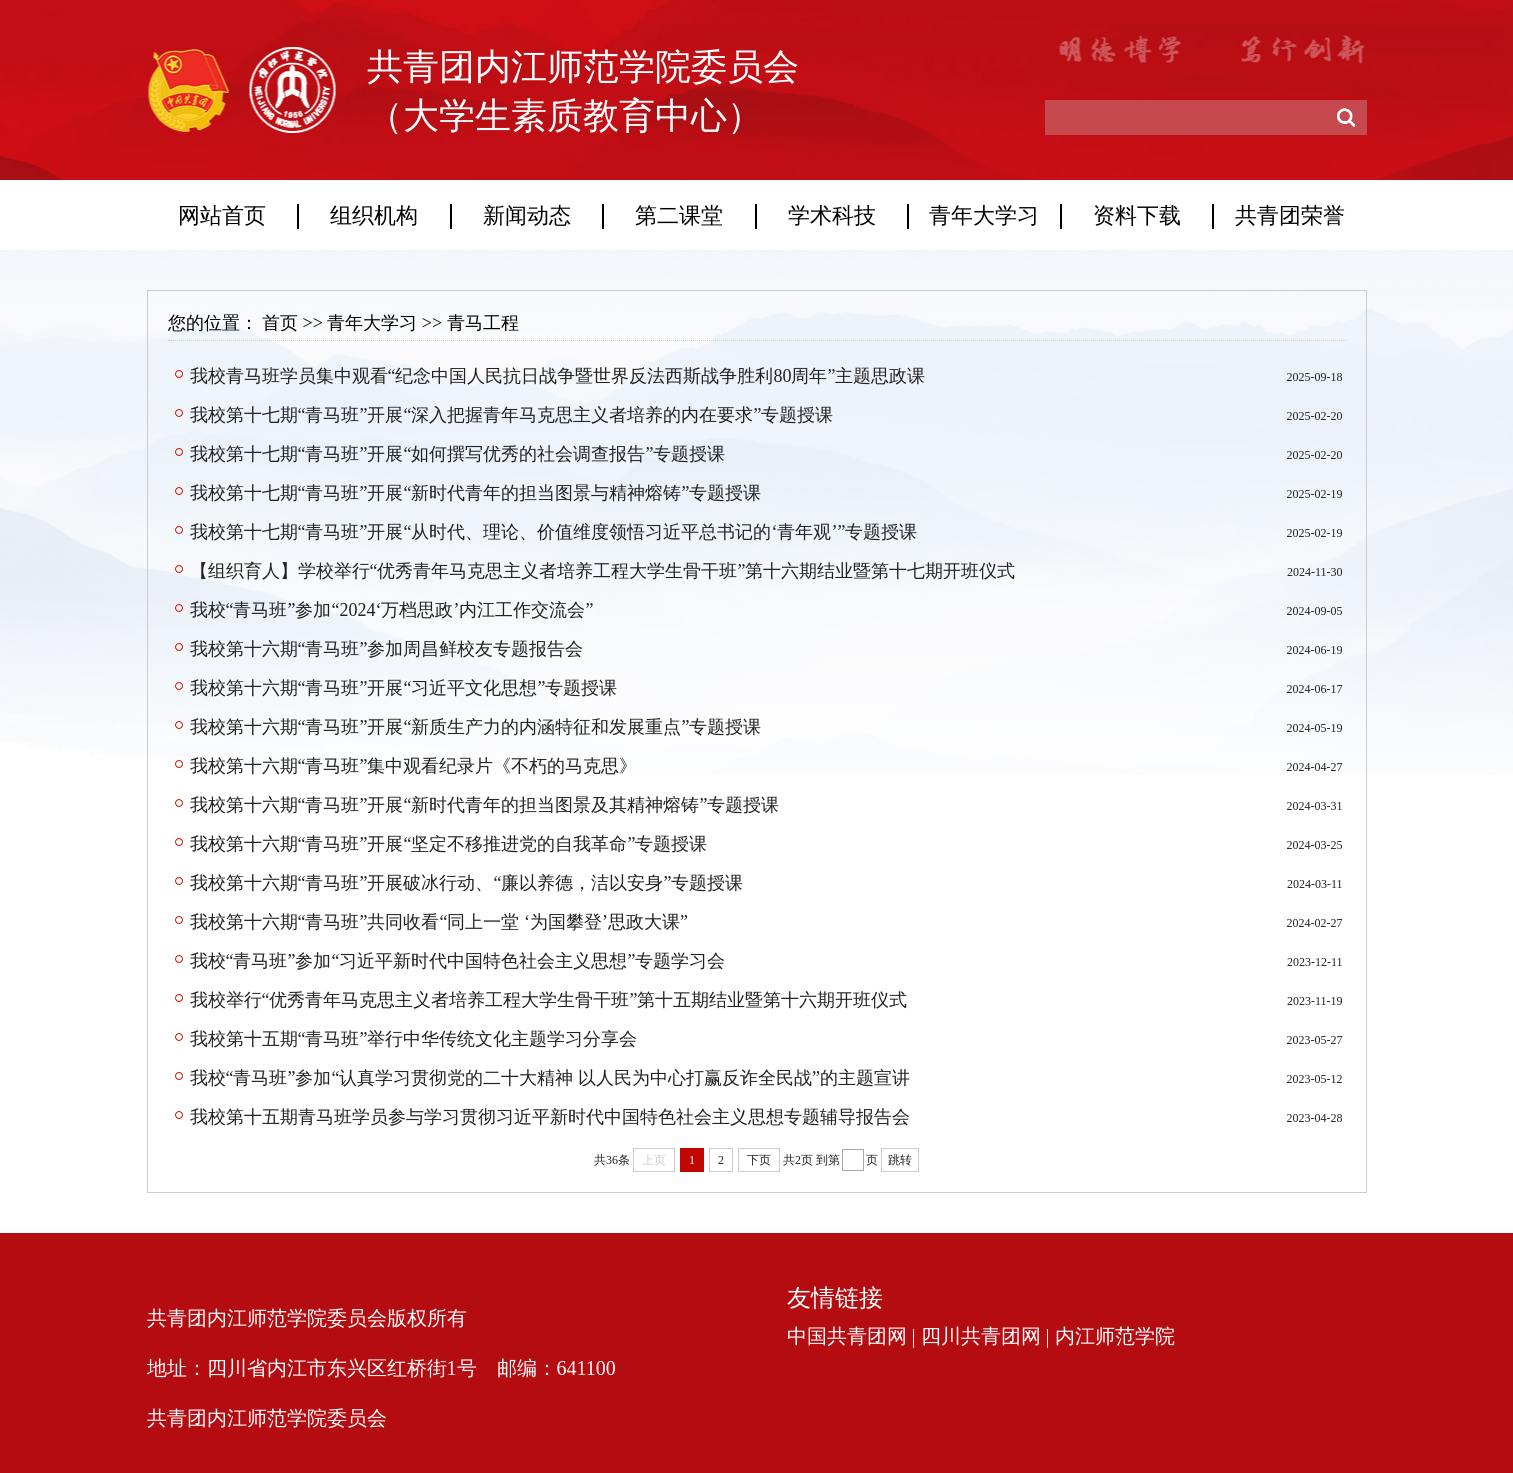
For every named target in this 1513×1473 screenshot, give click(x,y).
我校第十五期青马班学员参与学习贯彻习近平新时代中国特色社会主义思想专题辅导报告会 (550, 1117)
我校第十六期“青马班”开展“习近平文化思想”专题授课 (404, 688)
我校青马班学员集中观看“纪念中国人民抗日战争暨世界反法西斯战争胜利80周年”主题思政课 (558, 376)
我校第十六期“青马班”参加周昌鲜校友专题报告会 (387, 649)
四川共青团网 (981, 1336)
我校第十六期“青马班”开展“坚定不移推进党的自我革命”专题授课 (449, 844)
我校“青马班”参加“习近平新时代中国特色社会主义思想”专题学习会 (458, 961)
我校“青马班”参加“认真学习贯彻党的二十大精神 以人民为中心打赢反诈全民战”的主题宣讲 (550, 1078)
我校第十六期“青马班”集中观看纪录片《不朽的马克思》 (414, 766)
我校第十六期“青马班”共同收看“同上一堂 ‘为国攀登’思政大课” (439, 922)
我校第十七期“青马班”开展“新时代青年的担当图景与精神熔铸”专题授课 (476, 493)
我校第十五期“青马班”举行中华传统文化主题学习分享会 (414, 1039)
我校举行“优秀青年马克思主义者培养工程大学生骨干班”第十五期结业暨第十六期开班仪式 (549, 1000)
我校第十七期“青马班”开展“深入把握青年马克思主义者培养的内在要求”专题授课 (512, 415)
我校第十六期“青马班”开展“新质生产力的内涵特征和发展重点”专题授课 (476, 727)
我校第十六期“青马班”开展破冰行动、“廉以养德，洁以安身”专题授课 (467, 883)
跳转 (900, 1160)
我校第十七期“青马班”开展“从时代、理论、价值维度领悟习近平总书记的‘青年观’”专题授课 (554, 532)
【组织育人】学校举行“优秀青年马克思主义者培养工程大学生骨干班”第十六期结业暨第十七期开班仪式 (603, 571)
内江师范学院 (1115, 1336)
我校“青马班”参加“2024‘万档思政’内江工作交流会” (392, 610)
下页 (759, 1160)
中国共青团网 (847, 1336)
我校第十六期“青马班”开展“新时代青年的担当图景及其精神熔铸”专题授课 (485, 805)
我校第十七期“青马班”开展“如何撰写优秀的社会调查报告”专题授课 (458, 454)
